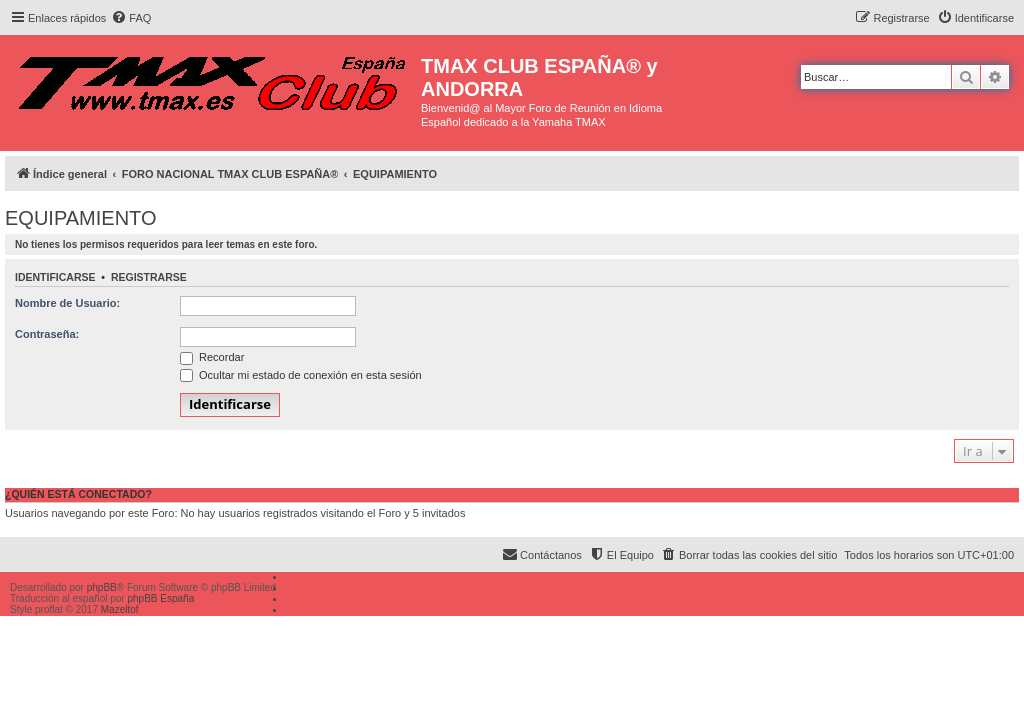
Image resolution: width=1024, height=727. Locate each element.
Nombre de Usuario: (67, 303)
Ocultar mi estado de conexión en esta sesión (301, 375)
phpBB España (160, 598)
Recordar (212, 357)
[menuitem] (131, 18)
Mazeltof (120, 609)
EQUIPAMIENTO (81, 218)
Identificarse (55, 277)
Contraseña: (47, 334)
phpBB (102, 587)
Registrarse (149, 277)
